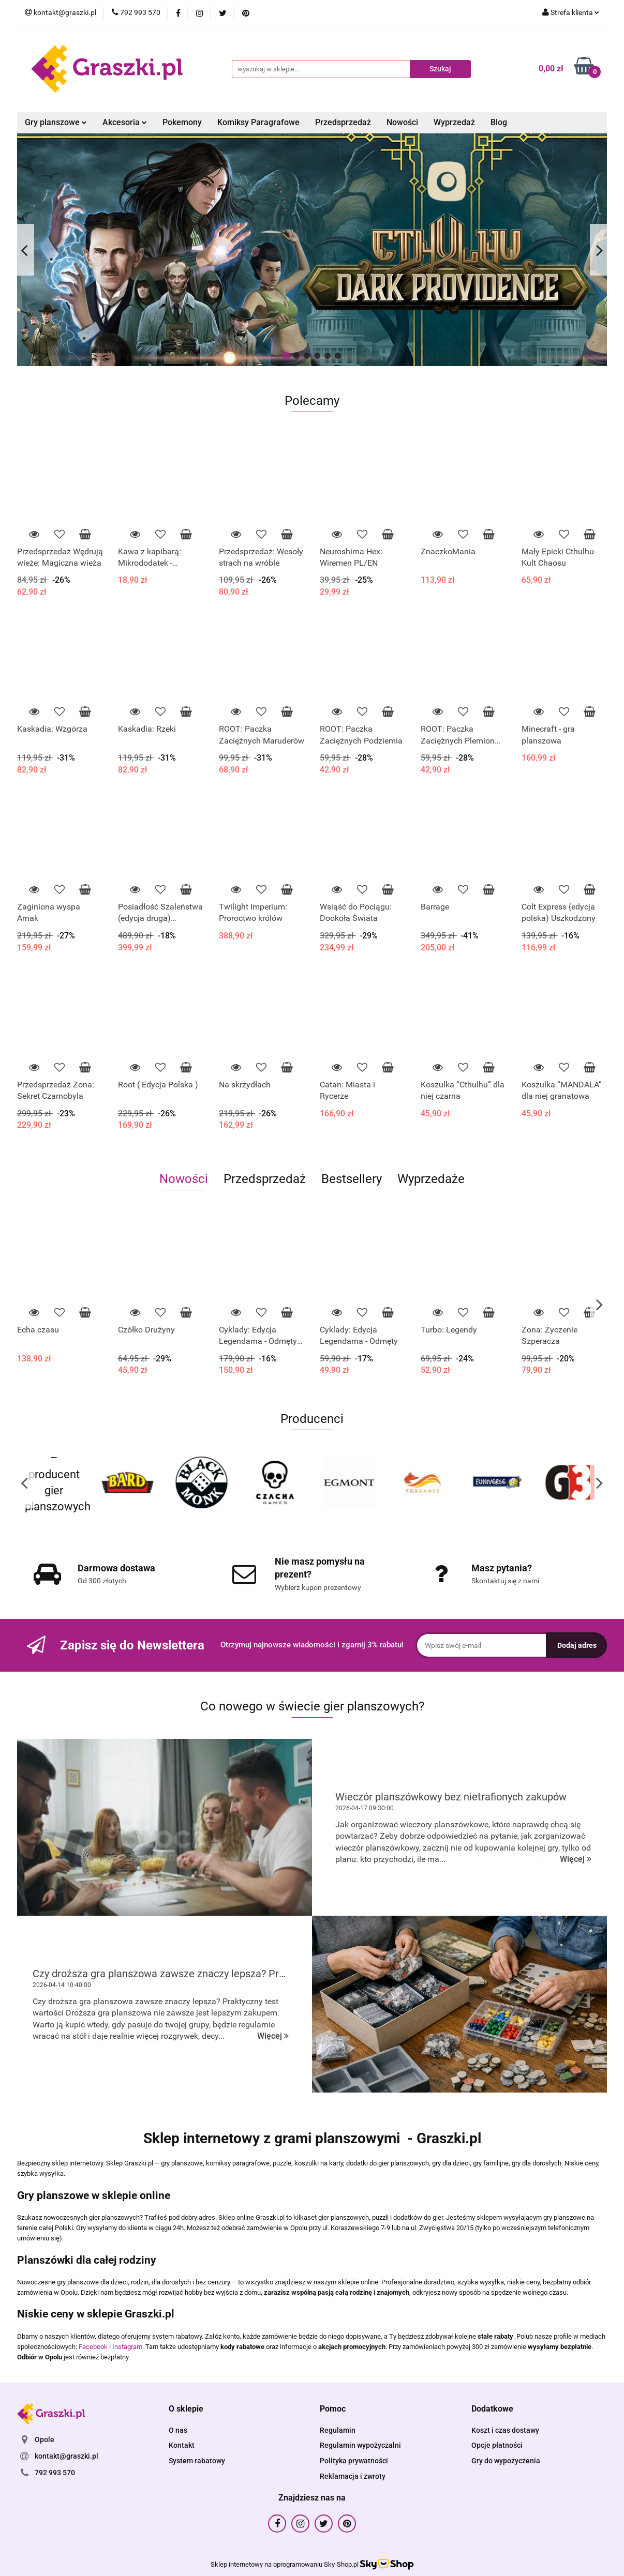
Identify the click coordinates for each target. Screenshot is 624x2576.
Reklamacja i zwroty (352, 2476)
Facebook (93, 2347)
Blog (499, 122)
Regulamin (337, 2430)
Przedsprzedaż (343, 122)
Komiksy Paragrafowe (258, 122)
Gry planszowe (56, 122)
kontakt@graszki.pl (66, 2456)
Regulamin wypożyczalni (360, 2445)
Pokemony (182, 122)
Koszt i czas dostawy (505, 2430)
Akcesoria (124, 122)
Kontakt (182, 2445)
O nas (178, 2430)
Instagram (127, 2347)
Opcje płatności (497, 2445)
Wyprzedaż (454, 122)
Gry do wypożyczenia (505, 2461)
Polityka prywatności (354, 2461)
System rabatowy (197, 2461)
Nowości (402, 122)
